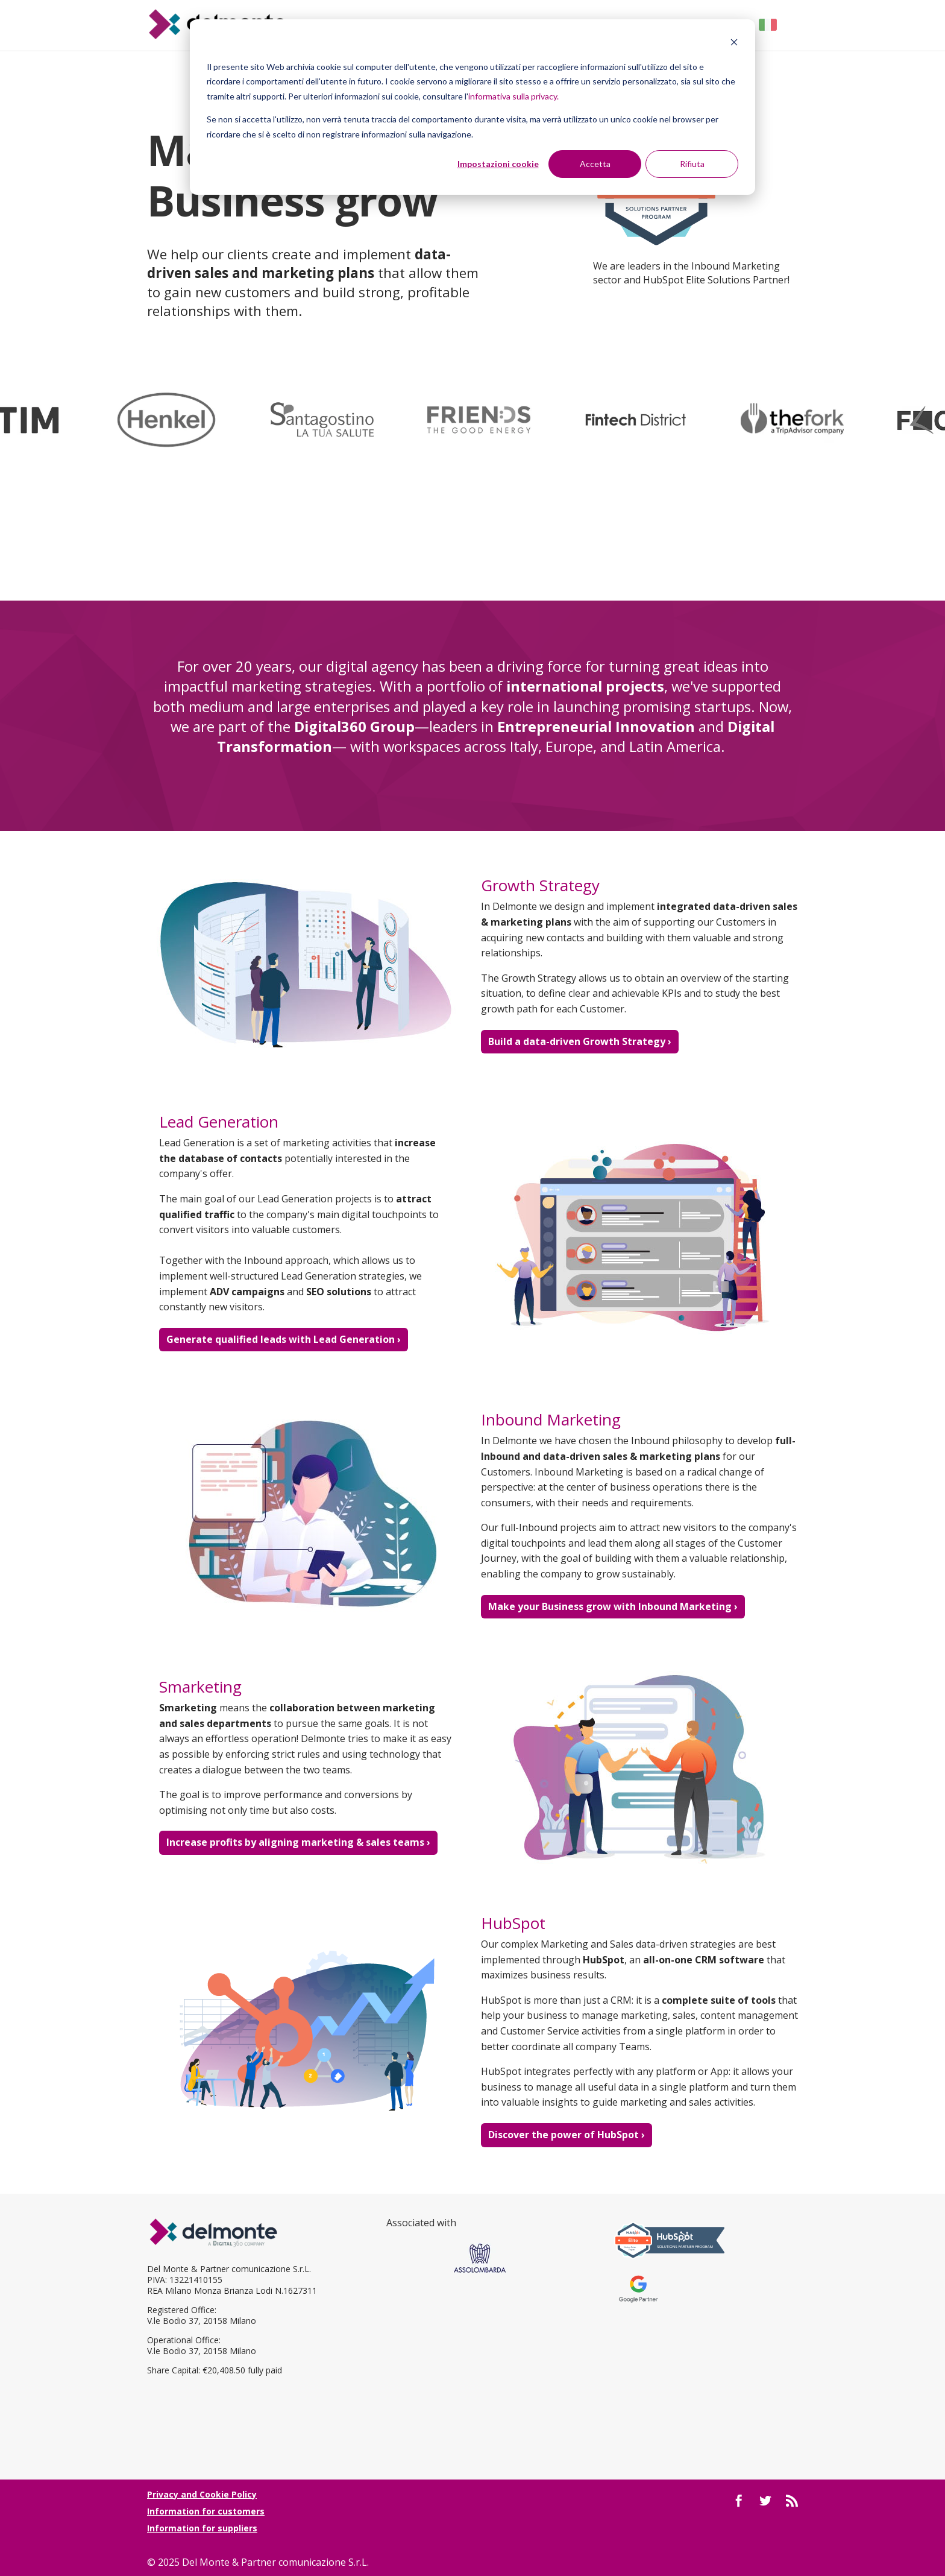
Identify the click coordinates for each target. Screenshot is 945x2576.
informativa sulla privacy (512, 96)
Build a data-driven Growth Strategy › (579, 1041)
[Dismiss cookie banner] (734, 43)
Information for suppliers (202, 2528)
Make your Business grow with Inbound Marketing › (613, 1606)
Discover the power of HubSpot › (566, 2134)
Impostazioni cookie (498, 164)
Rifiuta (692, 164)
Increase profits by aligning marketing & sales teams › (298, 1842)
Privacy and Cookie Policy (202, 2494)
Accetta (595, 164)
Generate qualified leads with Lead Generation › (283, 1339)
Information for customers (206, 2511)
